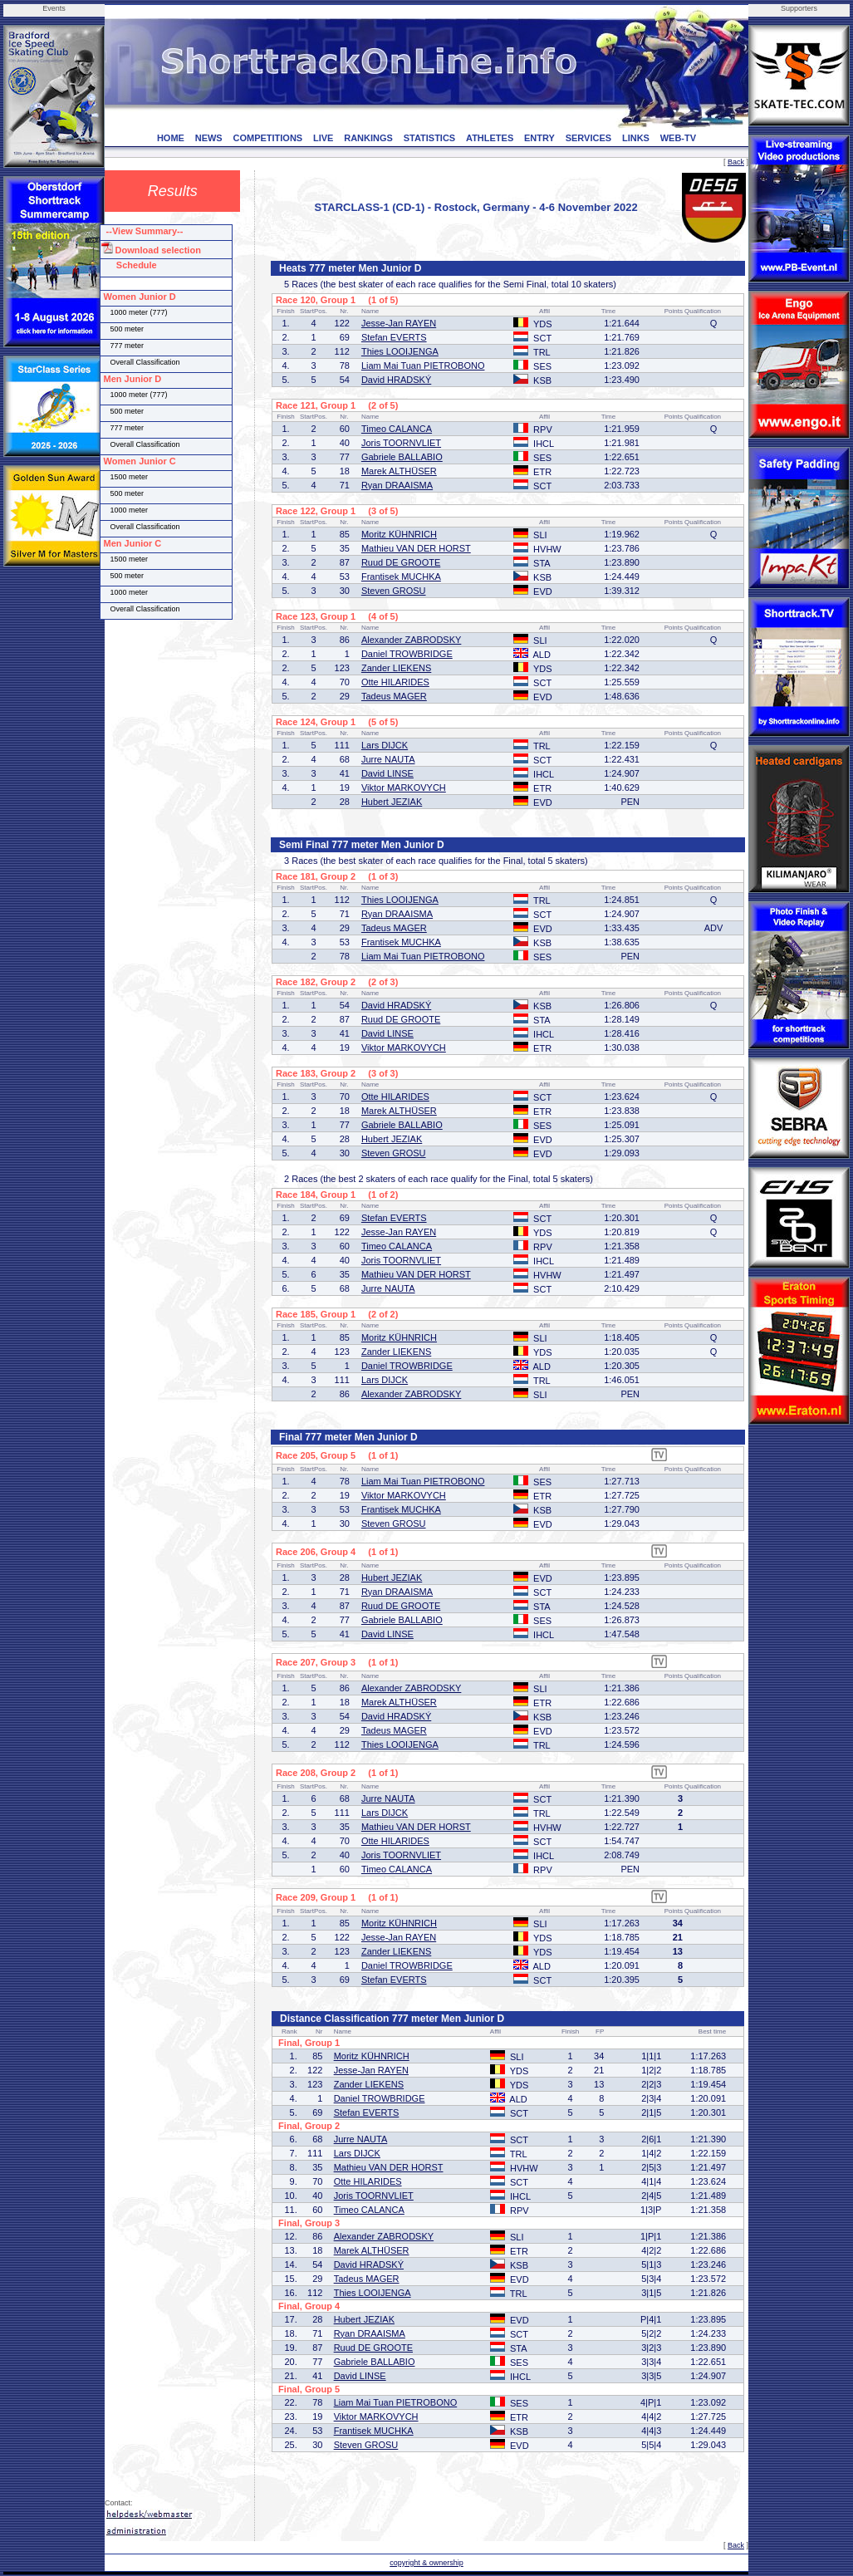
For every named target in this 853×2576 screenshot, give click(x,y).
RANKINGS (368, 138)
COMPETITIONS (267, 138)
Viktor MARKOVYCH (403, 787)
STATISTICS (430, 138)
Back (736, 162)
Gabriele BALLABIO (402, 457)
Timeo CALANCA (396, 429)
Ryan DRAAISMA (397, 485)
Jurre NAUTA (388, 759)
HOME (170, 138)
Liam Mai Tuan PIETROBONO (423, 365)
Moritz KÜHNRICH (399, 534)
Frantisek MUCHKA (401, 576)
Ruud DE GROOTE (400, 562)
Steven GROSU (393, 591)
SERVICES (588, 138)
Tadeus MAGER (394, 696)
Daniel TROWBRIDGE (407, 654)
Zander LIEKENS (396, 668)
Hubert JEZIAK (391, 802)
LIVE (323, 138)
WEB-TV (678, 138)
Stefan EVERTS (394, 337)
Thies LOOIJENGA (400, 351)
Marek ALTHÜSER (399, 471)
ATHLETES (489, 138)
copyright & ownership (426, 2563)
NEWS (209, 138)
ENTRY (539, 138)
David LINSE (387, 773)
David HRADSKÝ (396, 380)
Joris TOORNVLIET (401, 443)
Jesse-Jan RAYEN (398, 323)
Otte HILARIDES (395, 682)
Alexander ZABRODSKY (411, 640)
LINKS (636, 138)
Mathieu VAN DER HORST (416, 548)
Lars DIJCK (384, 745)
